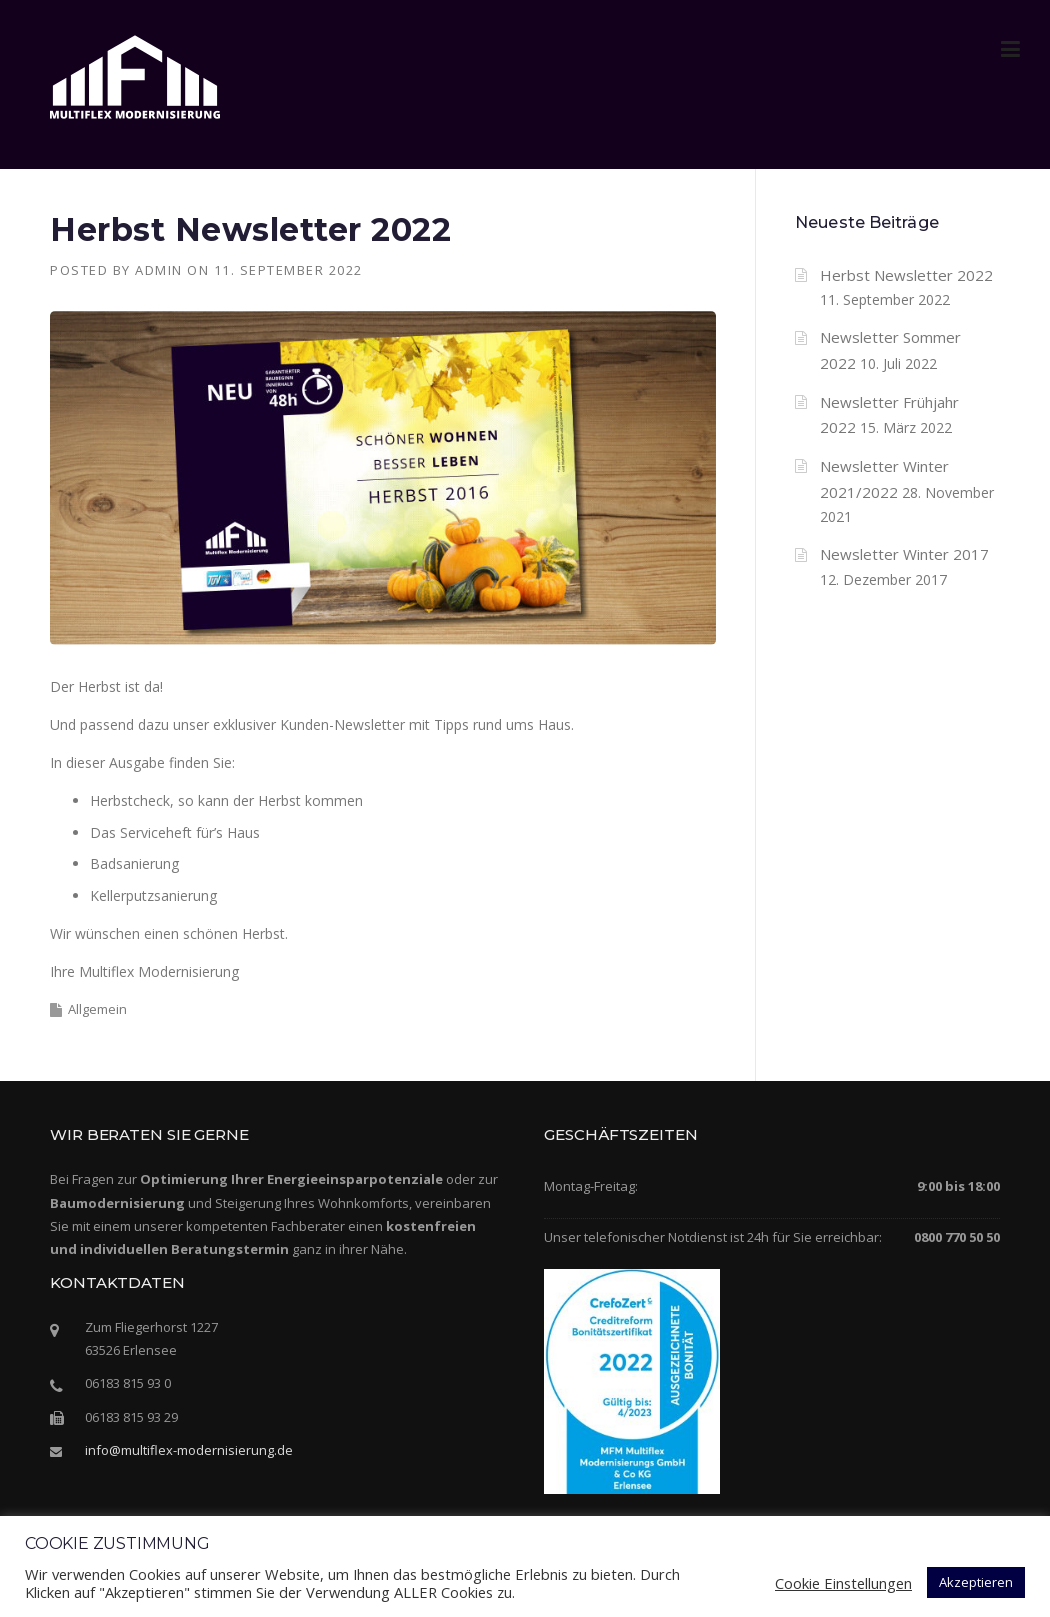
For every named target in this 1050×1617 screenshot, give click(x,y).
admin (159, 270)
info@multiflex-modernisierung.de (189, 1450)
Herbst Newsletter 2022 (906, 275)
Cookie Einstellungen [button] (843, 1583)
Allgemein (97, 1009)
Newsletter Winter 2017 (904, 554)
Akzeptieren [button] (976, 1582)
